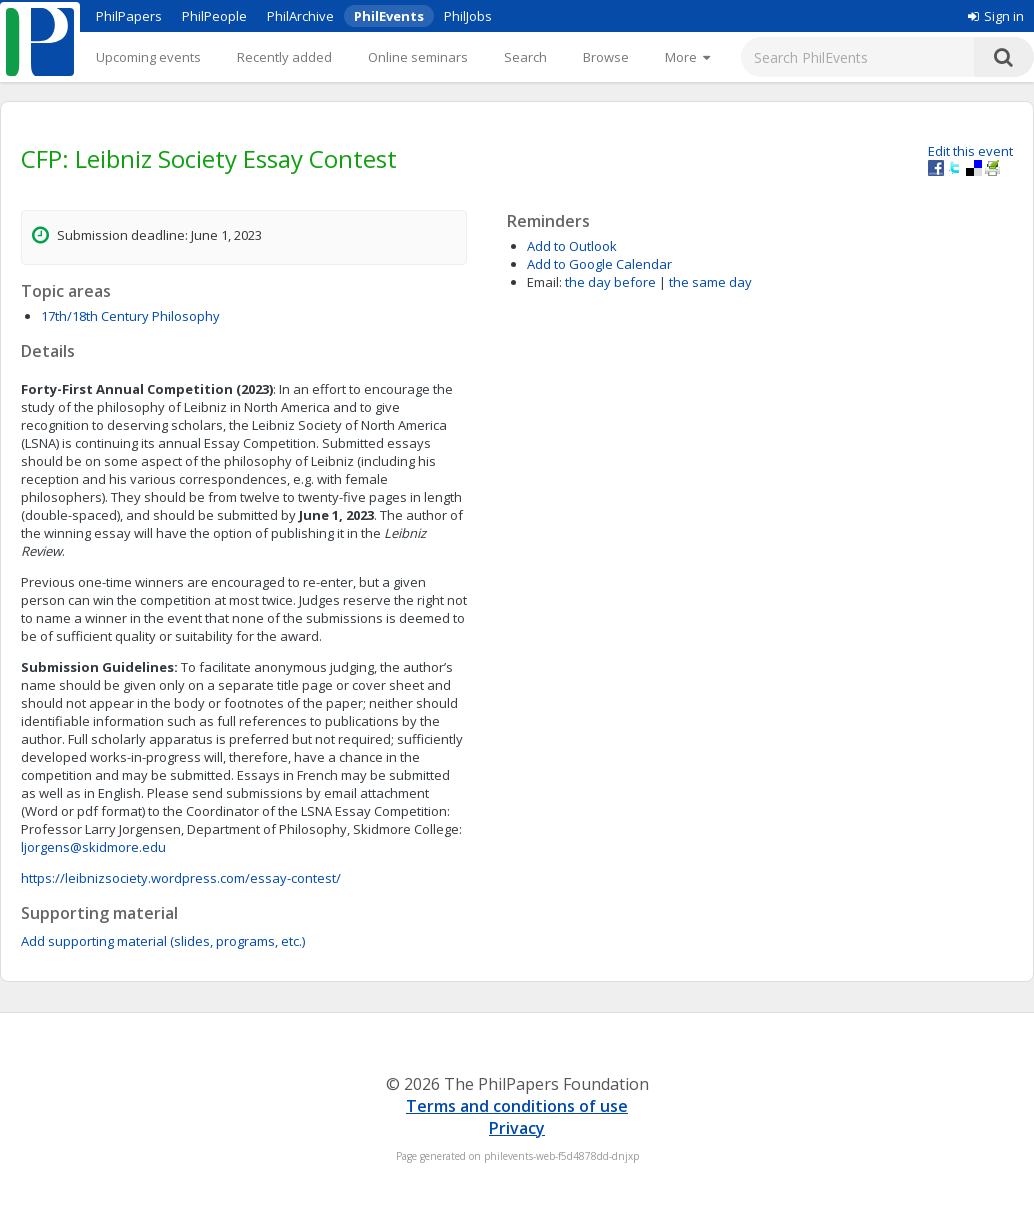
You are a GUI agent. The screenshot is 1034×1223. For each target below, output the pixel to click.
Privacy (517, 1128)
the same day (710, 282)
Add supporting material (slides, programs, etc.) (163, 941)
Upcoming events (148, 57)
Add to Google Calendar (599, 264)
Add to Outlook (572, 246)
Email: (544, 282)
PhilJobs (468, 16)
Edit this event (970, 151)
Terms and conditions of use (517, 1106)
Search (525, 57)
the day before (610, 282)
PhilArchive (300, 16)
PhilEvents (389, 16)
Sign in (996, 16)
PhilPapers (129, 16)
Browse (606, 57)
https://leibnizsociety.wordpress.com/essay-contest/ (181, 878)
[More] (687, 57)
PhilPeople (214, 16)
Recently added (284, 57)
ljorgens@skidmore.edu (93, 847)
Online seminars (418, 57)
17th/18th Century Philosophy (130, 316)
